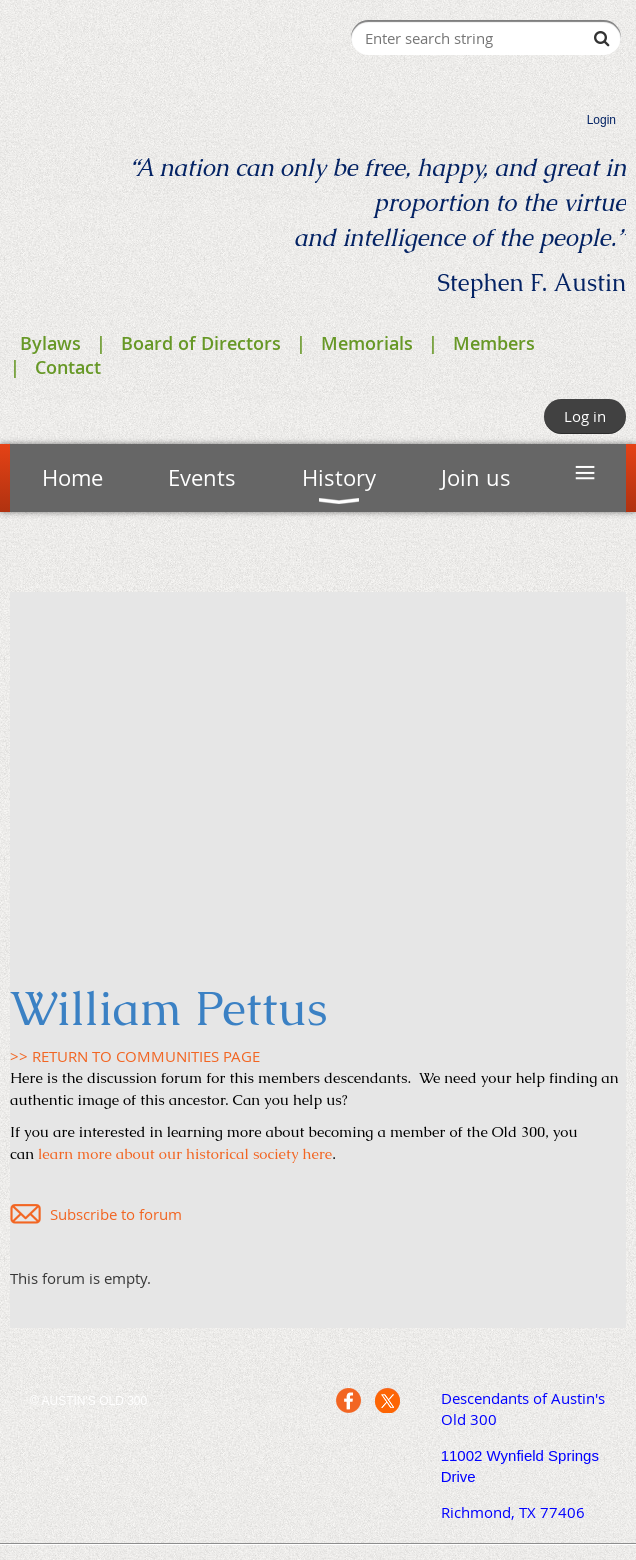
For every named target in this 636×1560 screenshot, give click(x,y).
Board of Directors (201, 343)
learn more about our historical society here (185, 1153)
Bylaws (50, 343)
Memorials (367, 343)
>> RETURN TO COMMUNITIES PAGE (135, 1056)
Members (494, 343)
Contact (68, 367)
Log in (585, 416)
